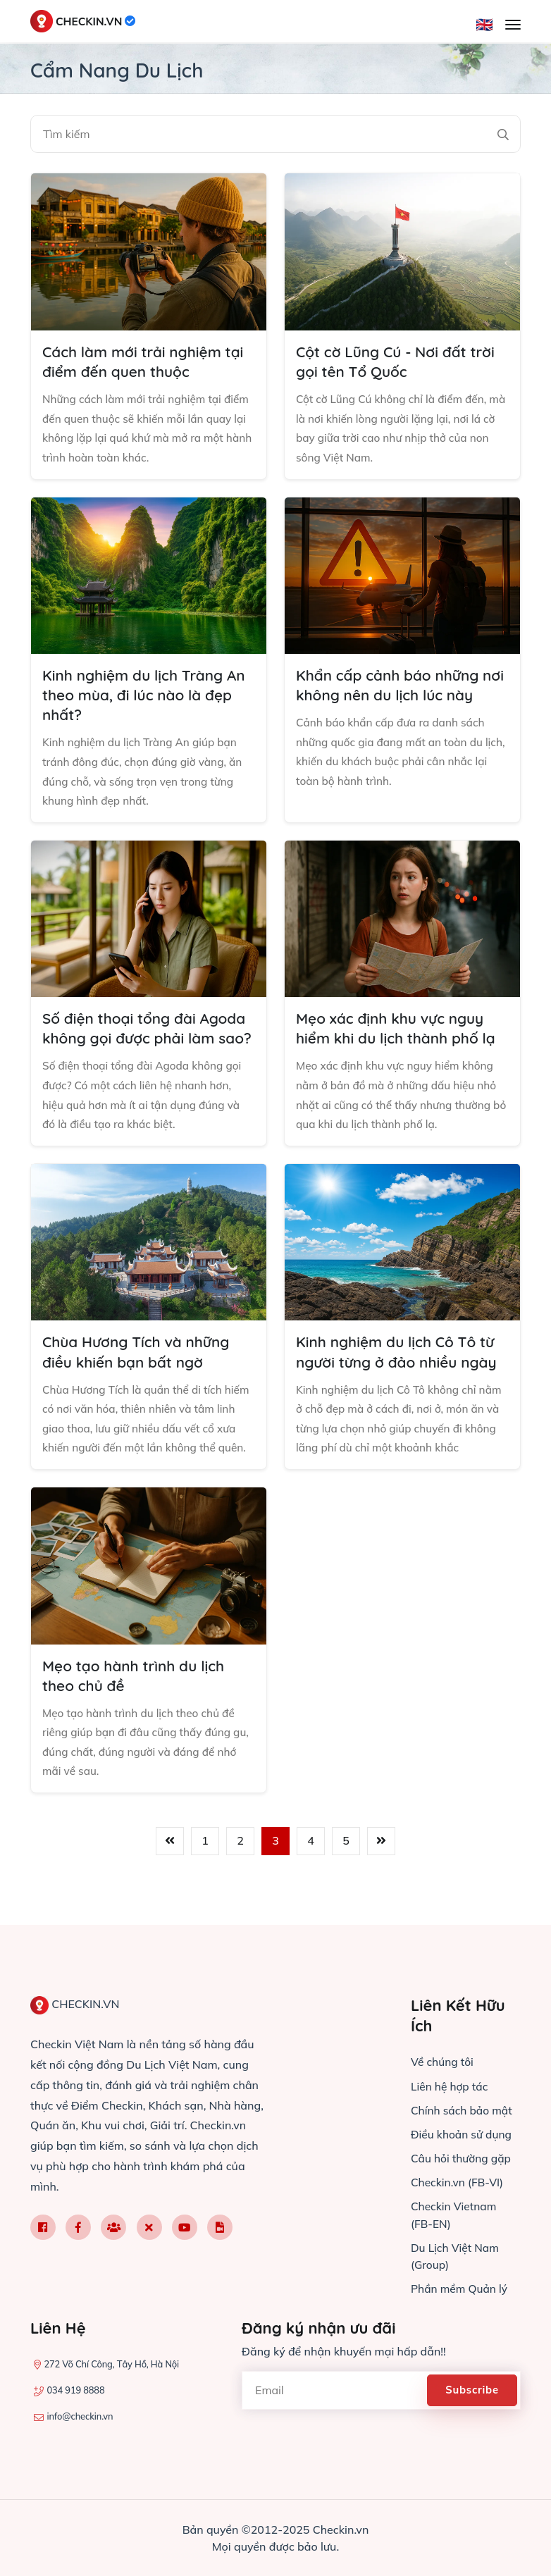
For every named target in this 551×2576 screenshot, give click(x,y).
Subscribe (474, 2390)
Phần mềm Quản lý (461, 2288)
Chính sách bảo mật (463, 2111)
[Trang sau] (381, 1878)
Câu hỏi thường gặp (462, 2159)
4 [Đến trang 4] (310, 1878)
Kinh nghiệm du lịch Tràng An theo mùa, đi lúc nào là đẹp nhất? (143, 698)
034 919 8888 (75, 2390)
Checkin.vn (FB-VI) (459, 2183)
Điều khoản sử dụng (463, 2135)
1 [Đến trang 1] (205, 1878)
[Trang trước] (170, 1878)
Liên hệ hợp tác (450, 2087)
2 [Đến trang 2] (240, 1878)
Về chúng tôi (443, 2063)
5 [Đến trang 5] (345, 1878)
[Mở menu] (513, 25)
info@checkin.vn (80, 2416)
